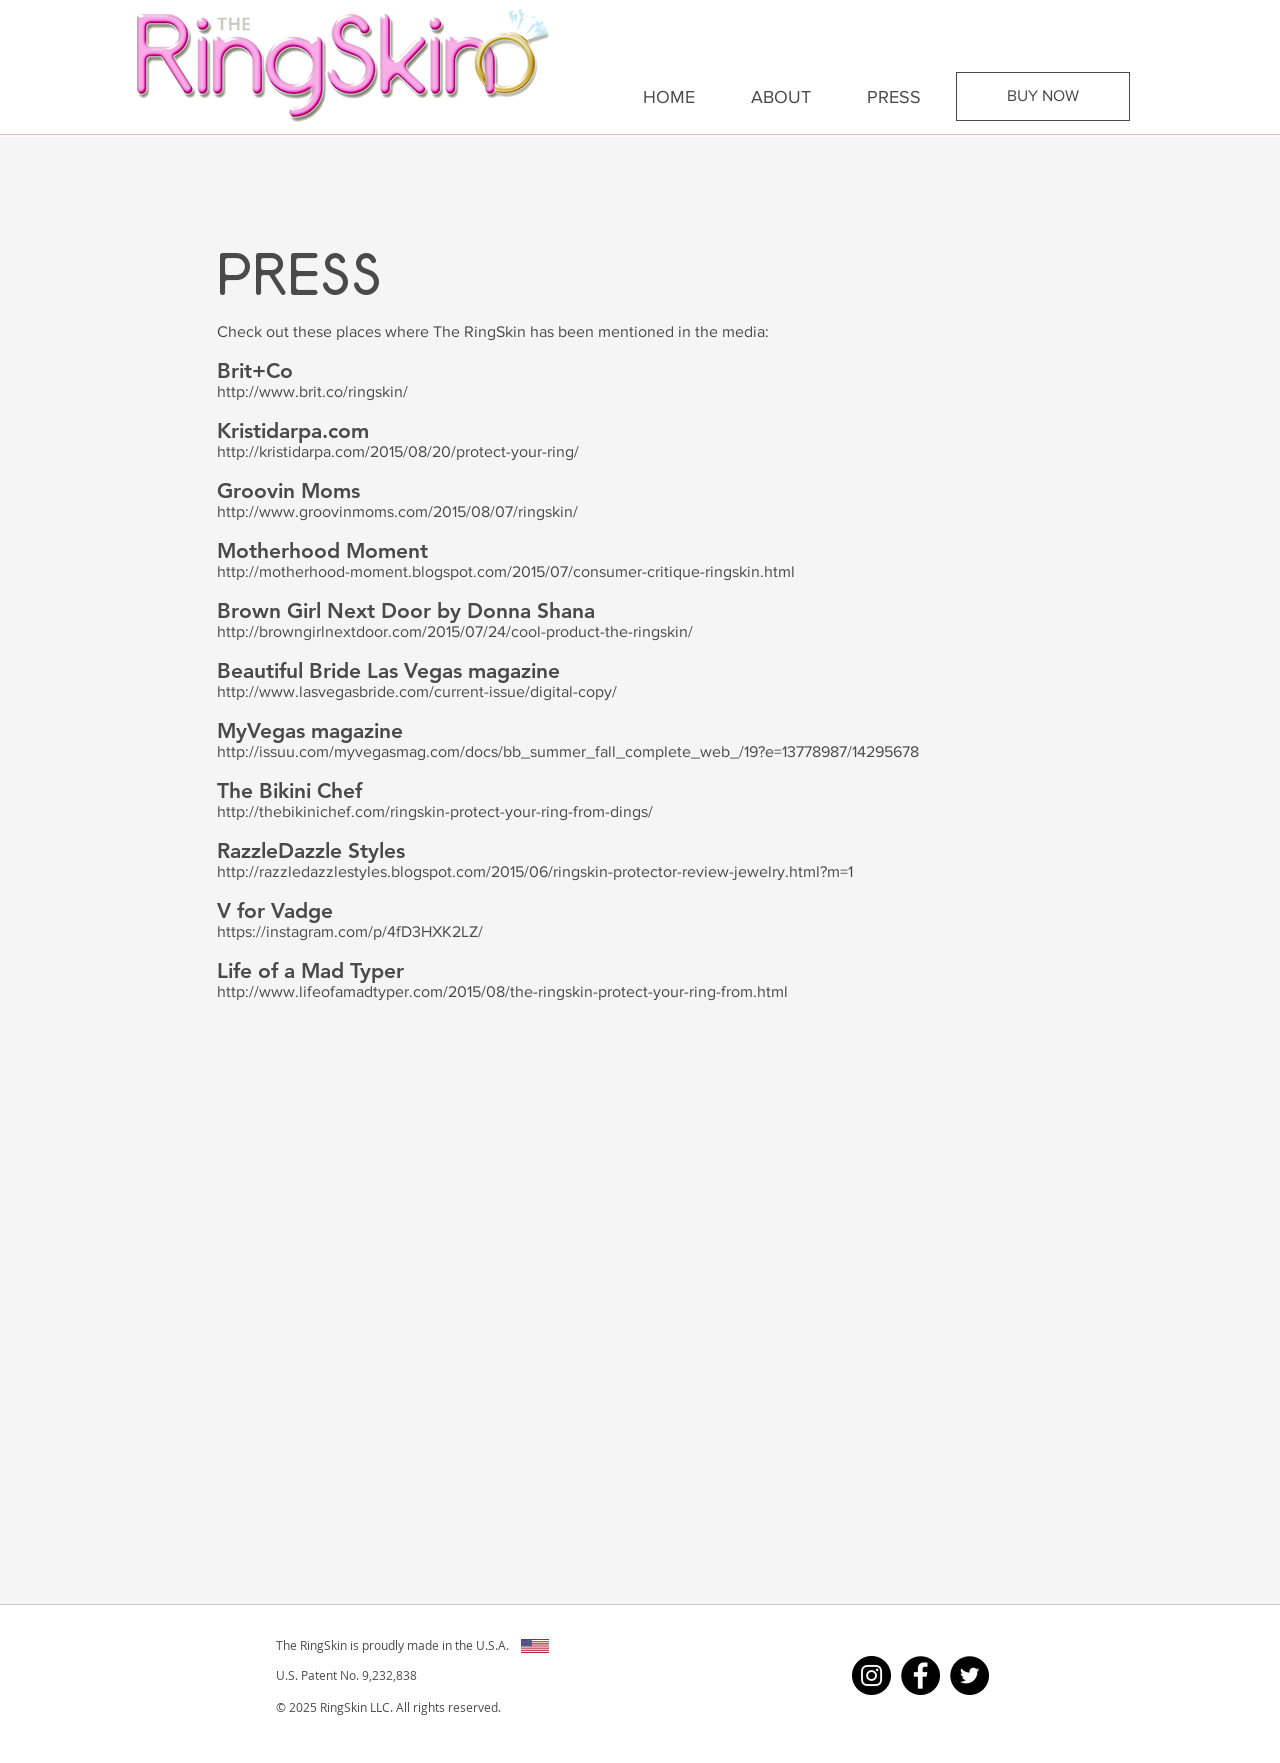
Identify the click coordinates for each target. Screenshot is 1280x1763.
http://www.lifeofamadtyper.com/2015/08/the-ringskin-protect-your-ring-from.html (502, 991)
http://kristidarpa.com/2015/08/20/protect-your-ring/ (398, 451)
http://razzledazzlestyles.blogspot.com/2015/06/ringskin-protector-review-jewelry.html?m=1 (535, 871)
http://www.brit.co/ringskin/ (312, 391)
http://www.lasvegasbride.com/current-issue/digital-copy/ (417, 691)
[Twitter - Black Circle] (969, 1675)
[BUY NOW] (1043, 96)
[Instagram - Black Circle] (871, 1675)
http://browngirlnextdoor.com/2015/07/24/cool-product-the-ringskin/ (455, 631)
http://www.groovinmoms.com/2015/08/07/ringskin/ (397, 511)
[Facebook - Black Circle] (920, 1675)
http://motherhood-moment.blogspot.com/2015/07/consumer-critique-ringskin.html (506, 571)
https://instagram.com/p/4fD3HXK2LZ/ (350, 931)
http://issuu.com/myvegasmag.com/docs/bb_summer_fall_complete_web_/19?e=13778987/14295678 (568, 751)
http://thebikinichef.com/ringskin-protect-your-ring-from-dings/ (435, 811)
